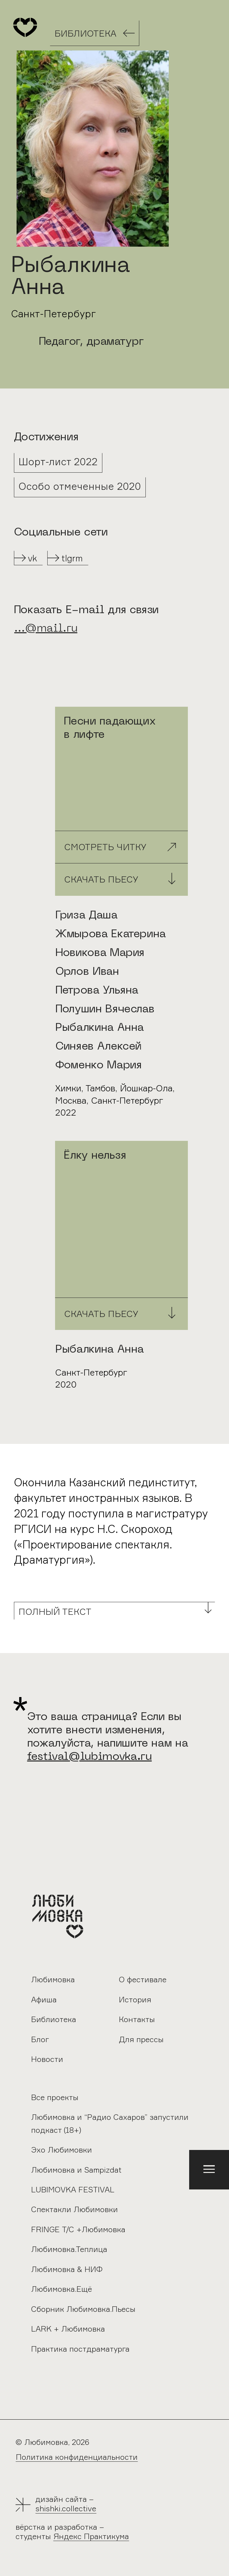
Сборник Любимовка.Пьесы (83, 2309)
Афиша (44, 1999)
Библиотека (53, 2019)
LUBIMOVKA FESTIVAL (72, 2189)
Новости (47, 2059)
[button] (209, 2170)
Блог (40, 2039)
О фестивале (142, 1979)
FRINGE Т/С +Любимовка (78, 2229)
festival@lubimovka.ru (89, 1757)
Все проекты (54, 2097)
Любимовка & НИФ (67, 2269)
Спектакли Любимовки (74, 2209)
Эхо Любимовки (61, 2149)
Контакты (137, 2019)
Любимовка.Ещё (61, 2289)
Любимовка (53, 1979)
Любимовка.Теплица (69, 2249)
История (135, 1999)
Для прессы (141, 2039)
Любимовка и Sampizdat (76, 2170)
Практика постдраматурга (80, 2349)
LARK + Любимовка (68, 2329)
